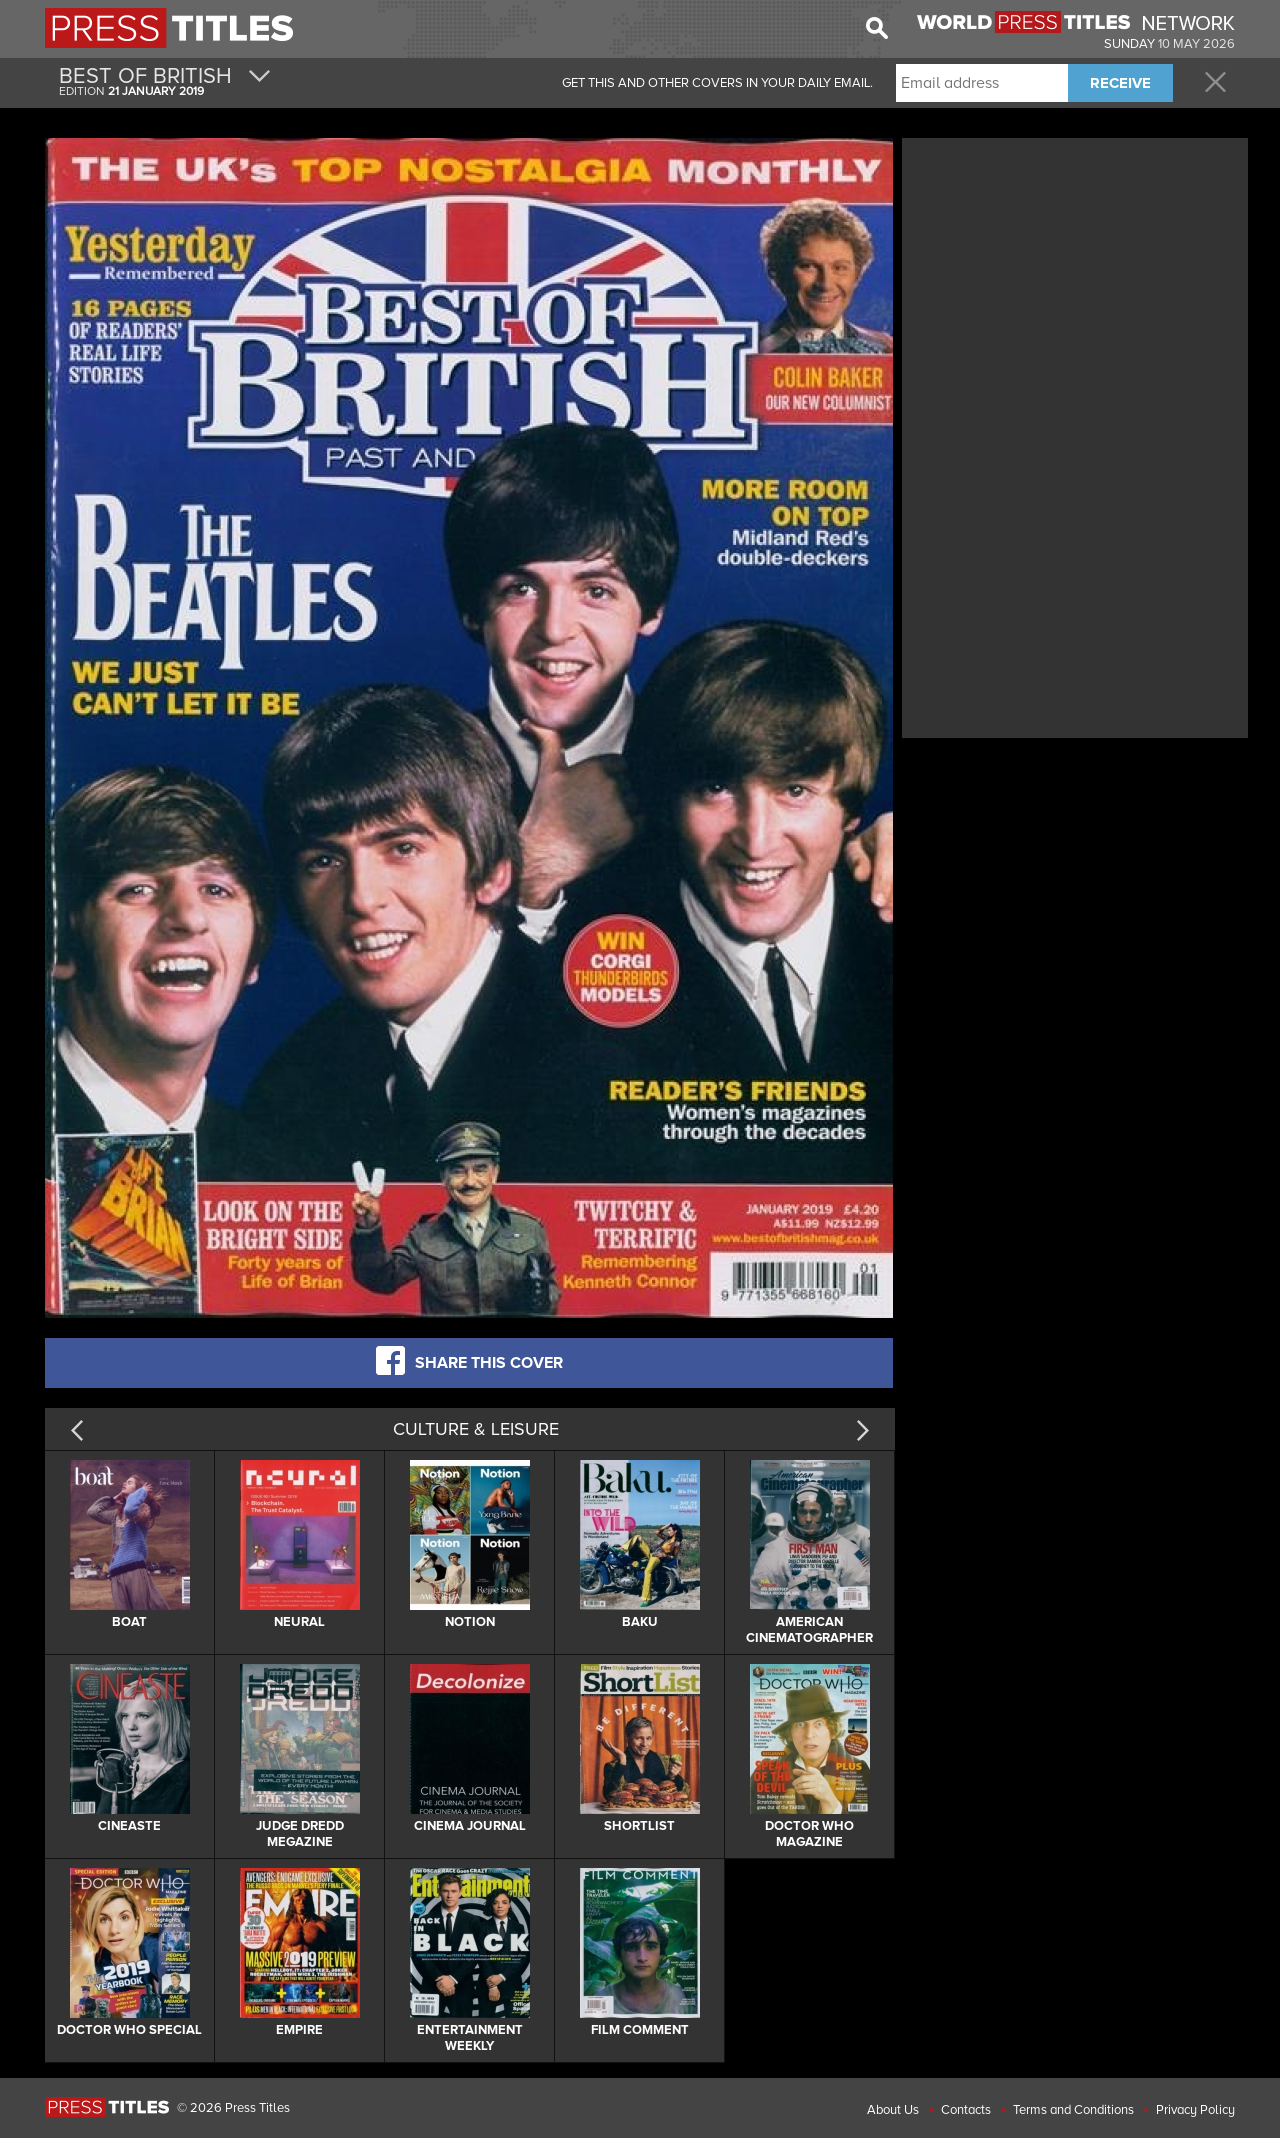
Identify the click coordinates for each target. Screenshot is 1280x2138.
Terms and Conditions (1073, 2110)
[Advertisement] (1075, 283)
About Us (893, 2110)
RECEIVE (1120, 83)
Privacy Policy (1195, 2110)
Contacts (966, 2110)
